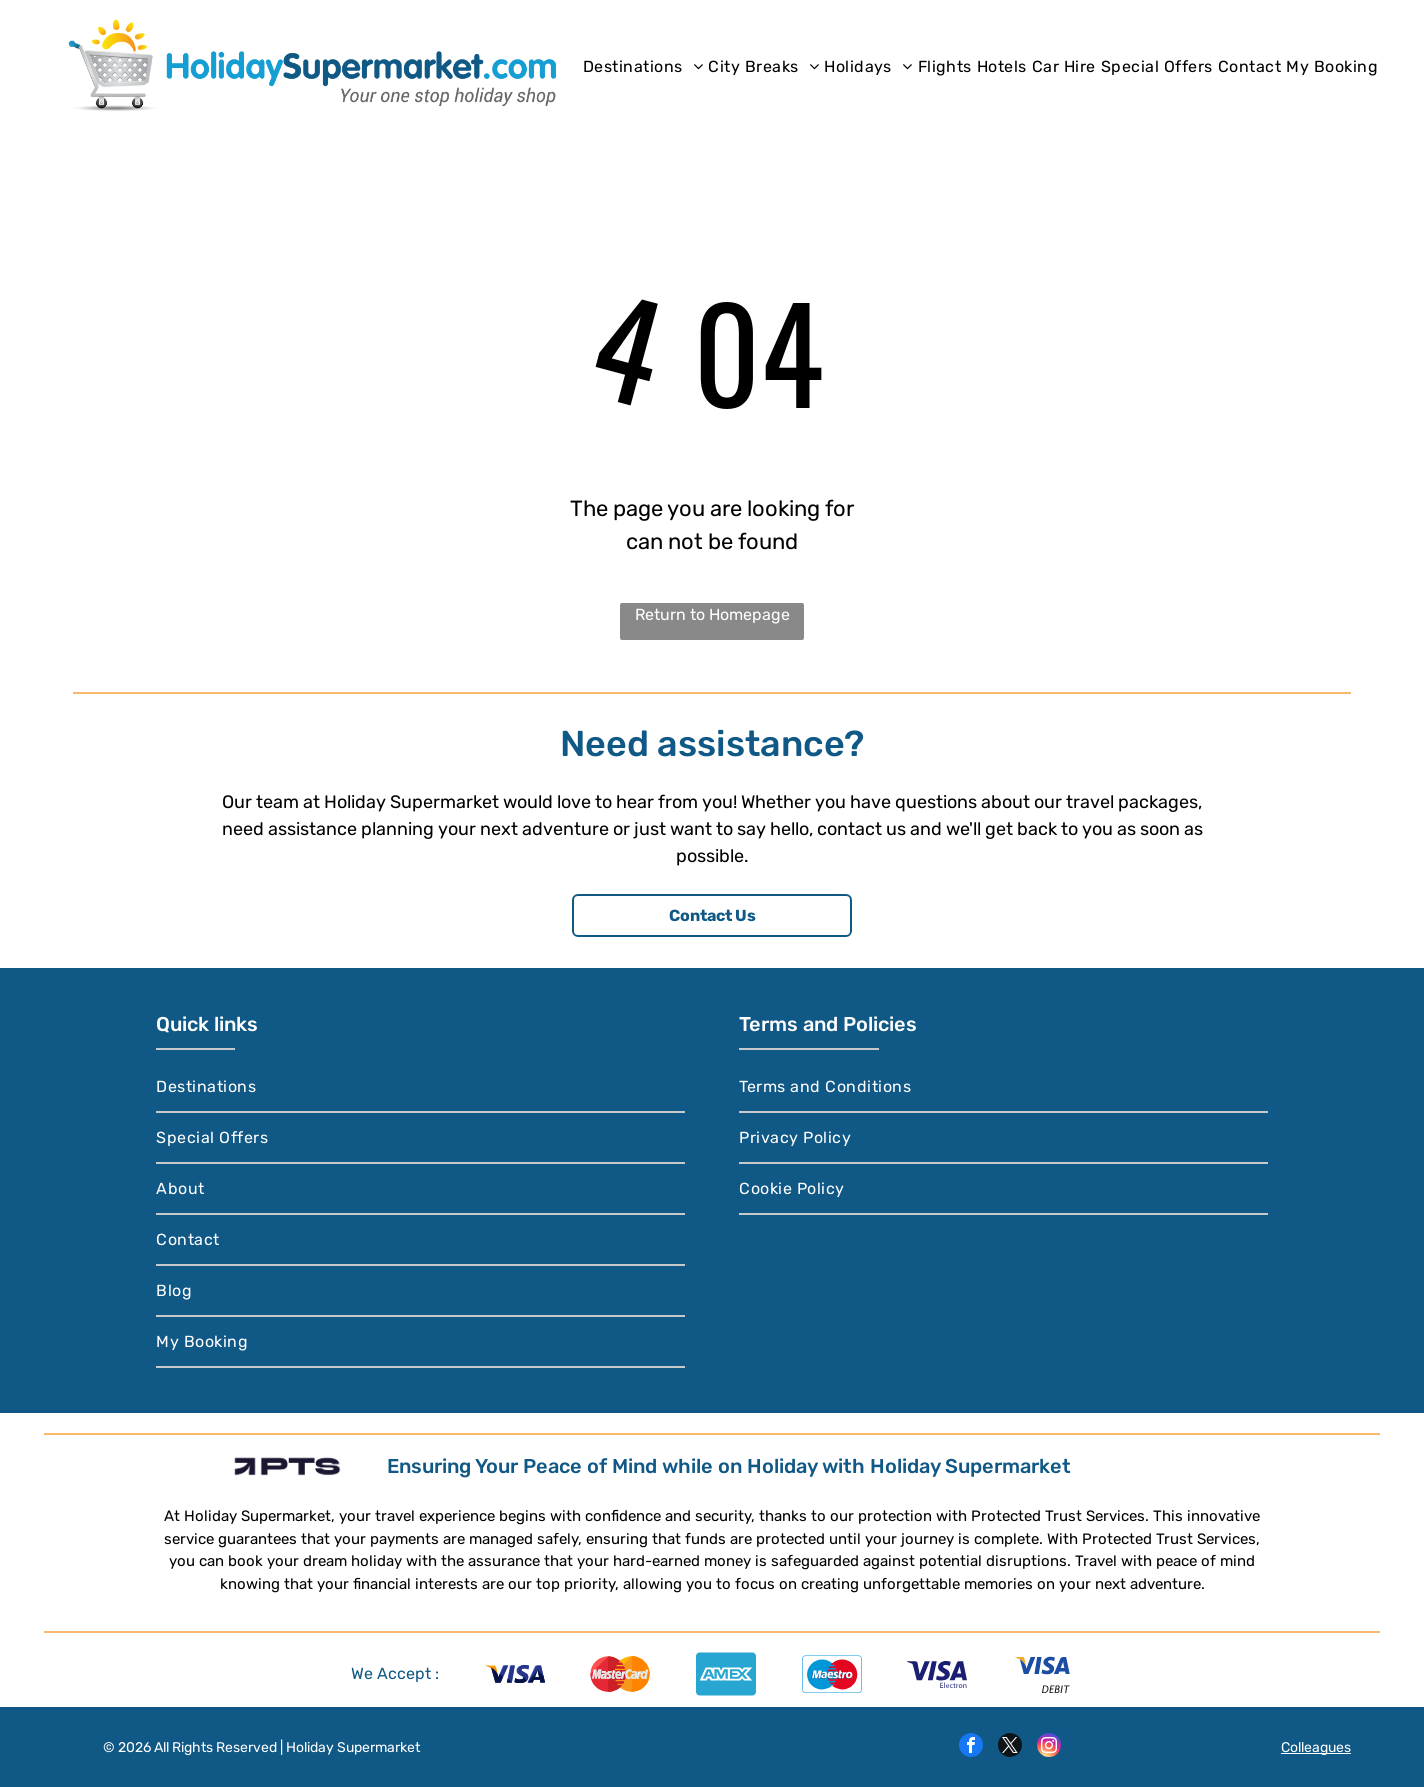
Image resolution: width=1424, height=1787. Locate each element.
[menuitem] (643, 65)
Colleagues (1316, 1747)
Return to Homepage (712, 614)
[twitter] (1010, 1747)
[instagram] (1049, 1747)
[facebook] (971, 1747)
